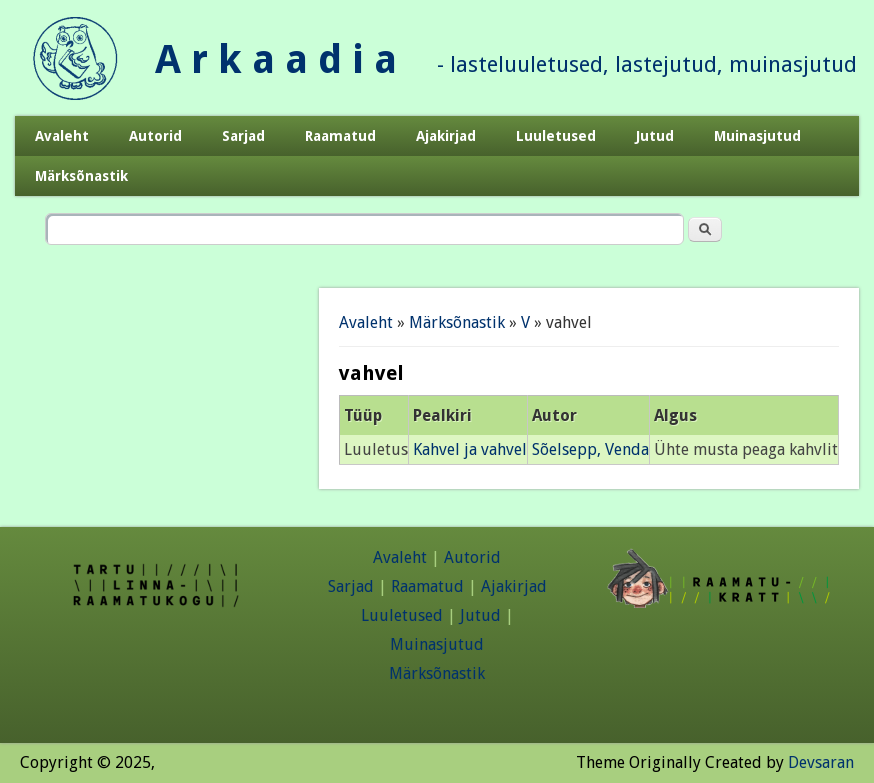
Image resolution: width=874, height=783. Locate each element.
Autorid (155, 136)
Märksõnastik (81, 176)
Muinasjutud (757, 136)
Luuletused (556, 136)
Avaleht (62, 136)
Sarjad (243, 136)
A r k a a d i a (276, 59)
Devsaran (821, 762)
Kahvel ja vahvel (470, 449)
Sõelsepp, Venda (590, 449)
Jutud (655, 136)
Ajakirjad (446, 136)
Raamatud (340, 136)
